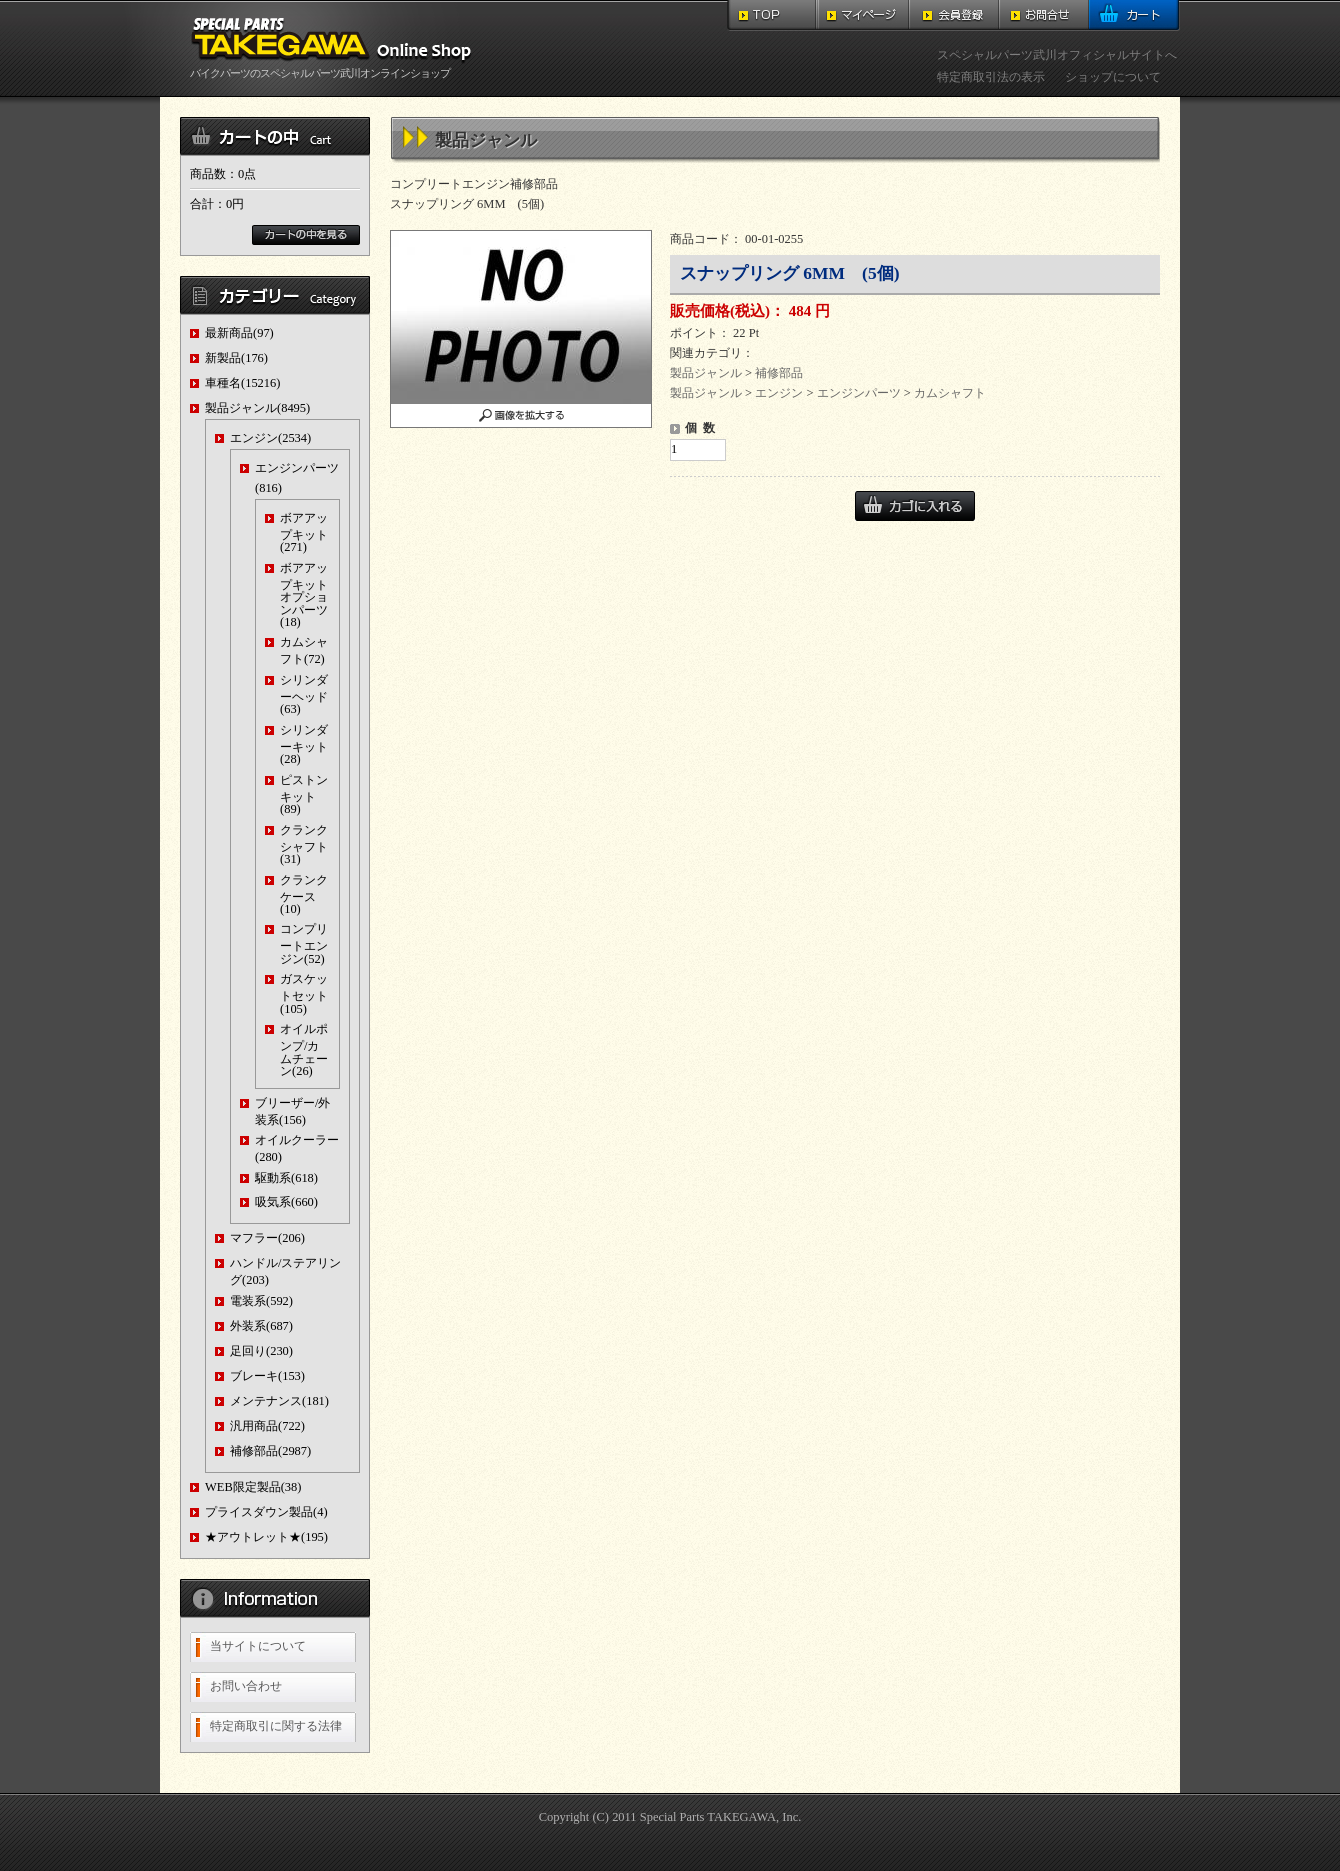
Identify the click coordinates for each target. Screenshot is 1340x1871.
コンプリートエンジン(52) (304, 943)
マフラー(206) (267, 1238)
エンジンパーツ (859, 393)
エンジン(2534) (270, 438)
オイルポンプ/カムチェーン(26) (304, 1050)
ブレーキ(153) (267, 1376)
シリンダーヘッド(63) (304, 694)
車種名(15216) (242, 383)
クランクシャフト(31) (304, 844)
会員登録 (954, 15)
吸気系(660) (286, 1202)
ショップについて (1113, 77)
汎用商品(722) (267, 1426)
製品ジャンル (706, 373)
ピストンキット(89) (304, 794)
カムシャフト (950, 393)
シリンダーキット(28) (304, 744)
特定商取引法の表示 (991, 77)
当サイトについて (258, 1646)
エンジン (779, 393)
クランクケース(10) (304, 894)
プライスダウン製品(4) (266, 1512)
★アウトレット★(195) (266, 1537)
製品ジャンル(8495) (257, 408)
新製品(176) (236, 358)
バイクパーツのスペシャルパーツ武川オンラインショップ (335, 67)
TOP (772, 15)
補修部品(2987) (270, 1451)
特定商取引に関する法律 (276, 1726)
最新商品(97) (239, 333)
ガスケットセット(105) (304, 993)
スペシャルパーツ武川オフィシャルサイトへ (1057, 55)
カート (1134, 15)
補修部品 (779, 373)
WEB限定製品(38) (253, 1487)
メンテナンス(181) (279, 1401)
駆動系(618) (286, 1178)
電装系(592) (261, 1301)
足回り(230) (261, 1351)
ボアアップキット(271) (304, 532)
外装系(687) (261, 1326)
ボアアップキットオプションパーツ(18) (304, 595)
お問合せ (1044, 15)
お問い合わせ (246, 1686)
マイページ (863, 15)
